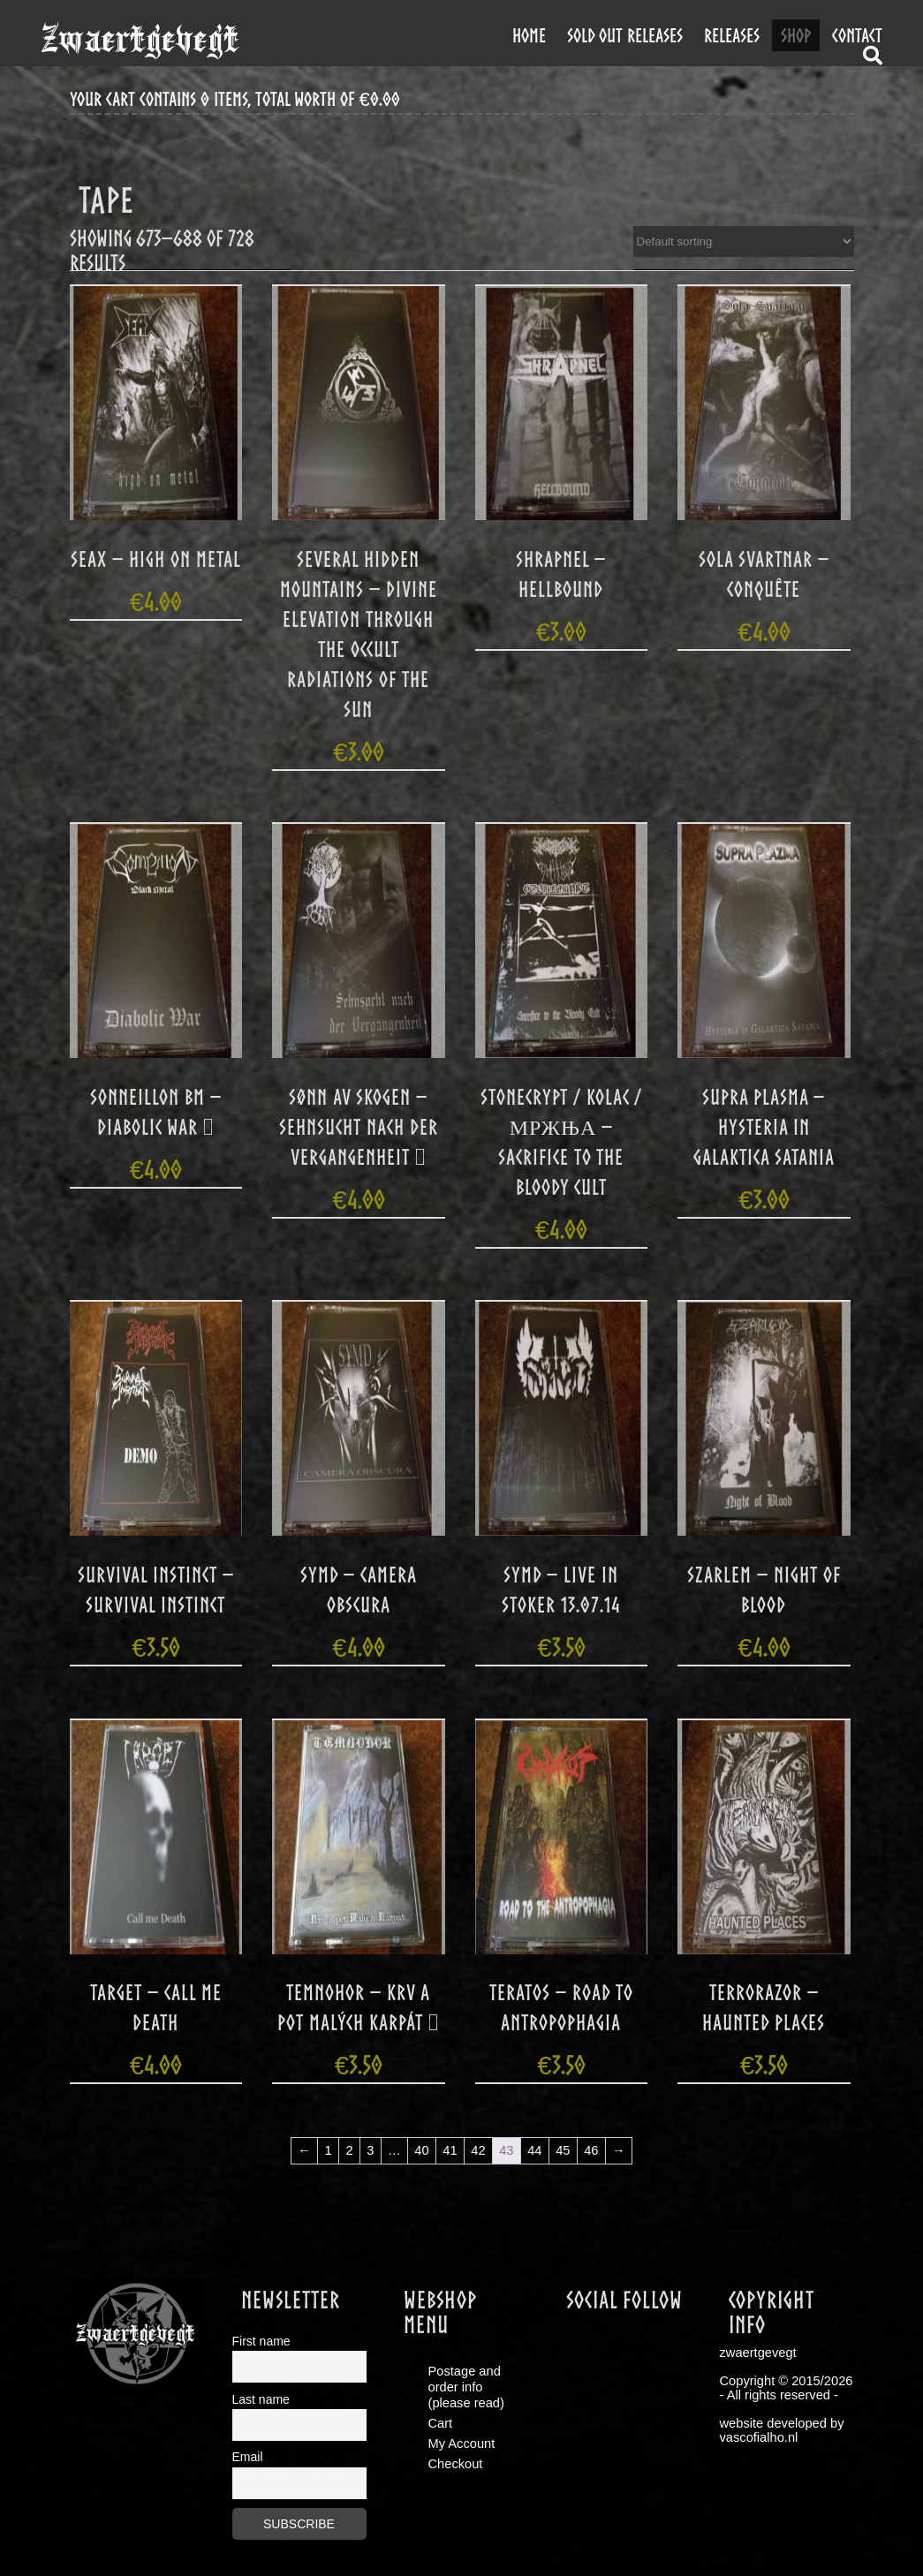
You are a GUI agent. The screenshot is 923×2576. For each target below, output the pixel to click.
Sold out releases (625, 35)
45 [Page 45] (563, 2150)
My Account (462, 2443)
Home (529, 35)
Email (247, 2457)
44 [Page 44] (534, 2150)
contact (857, 35)
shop (796, 35)
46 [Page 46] (591, 2150)
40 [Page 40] (421, 2150)
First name (261, 2341)
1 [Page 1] (328, 2150)
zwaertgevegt (140, 39)
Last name (261, 2399)
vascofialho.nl (759, 2437)
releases (732, 35)
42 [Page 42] (478, 2150)
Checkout (455, 2464)
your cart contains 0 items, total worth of (235, 99)
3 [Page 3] (370, 2150)
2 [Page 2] (348, 2150)
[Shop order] (743, 241)
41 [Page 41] (450, 2150)
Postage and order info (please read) (466, 2387)
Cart (440, 2423)
